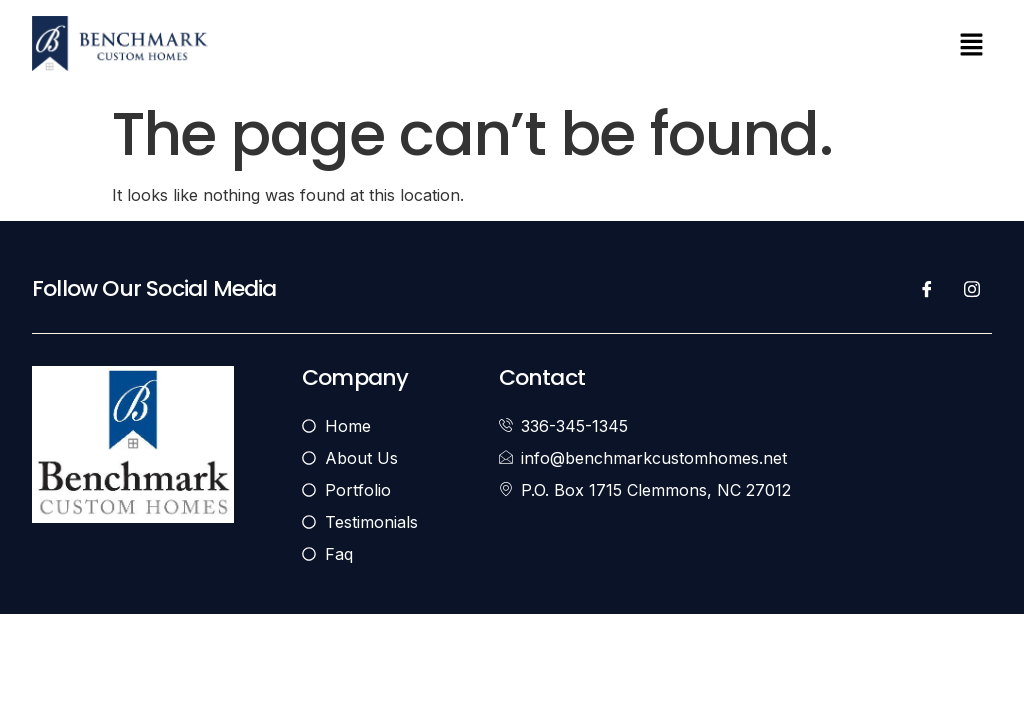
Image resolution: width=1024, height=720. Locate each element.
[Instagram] (972, 289)
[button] (972, 46)
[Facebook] (927, 289)
